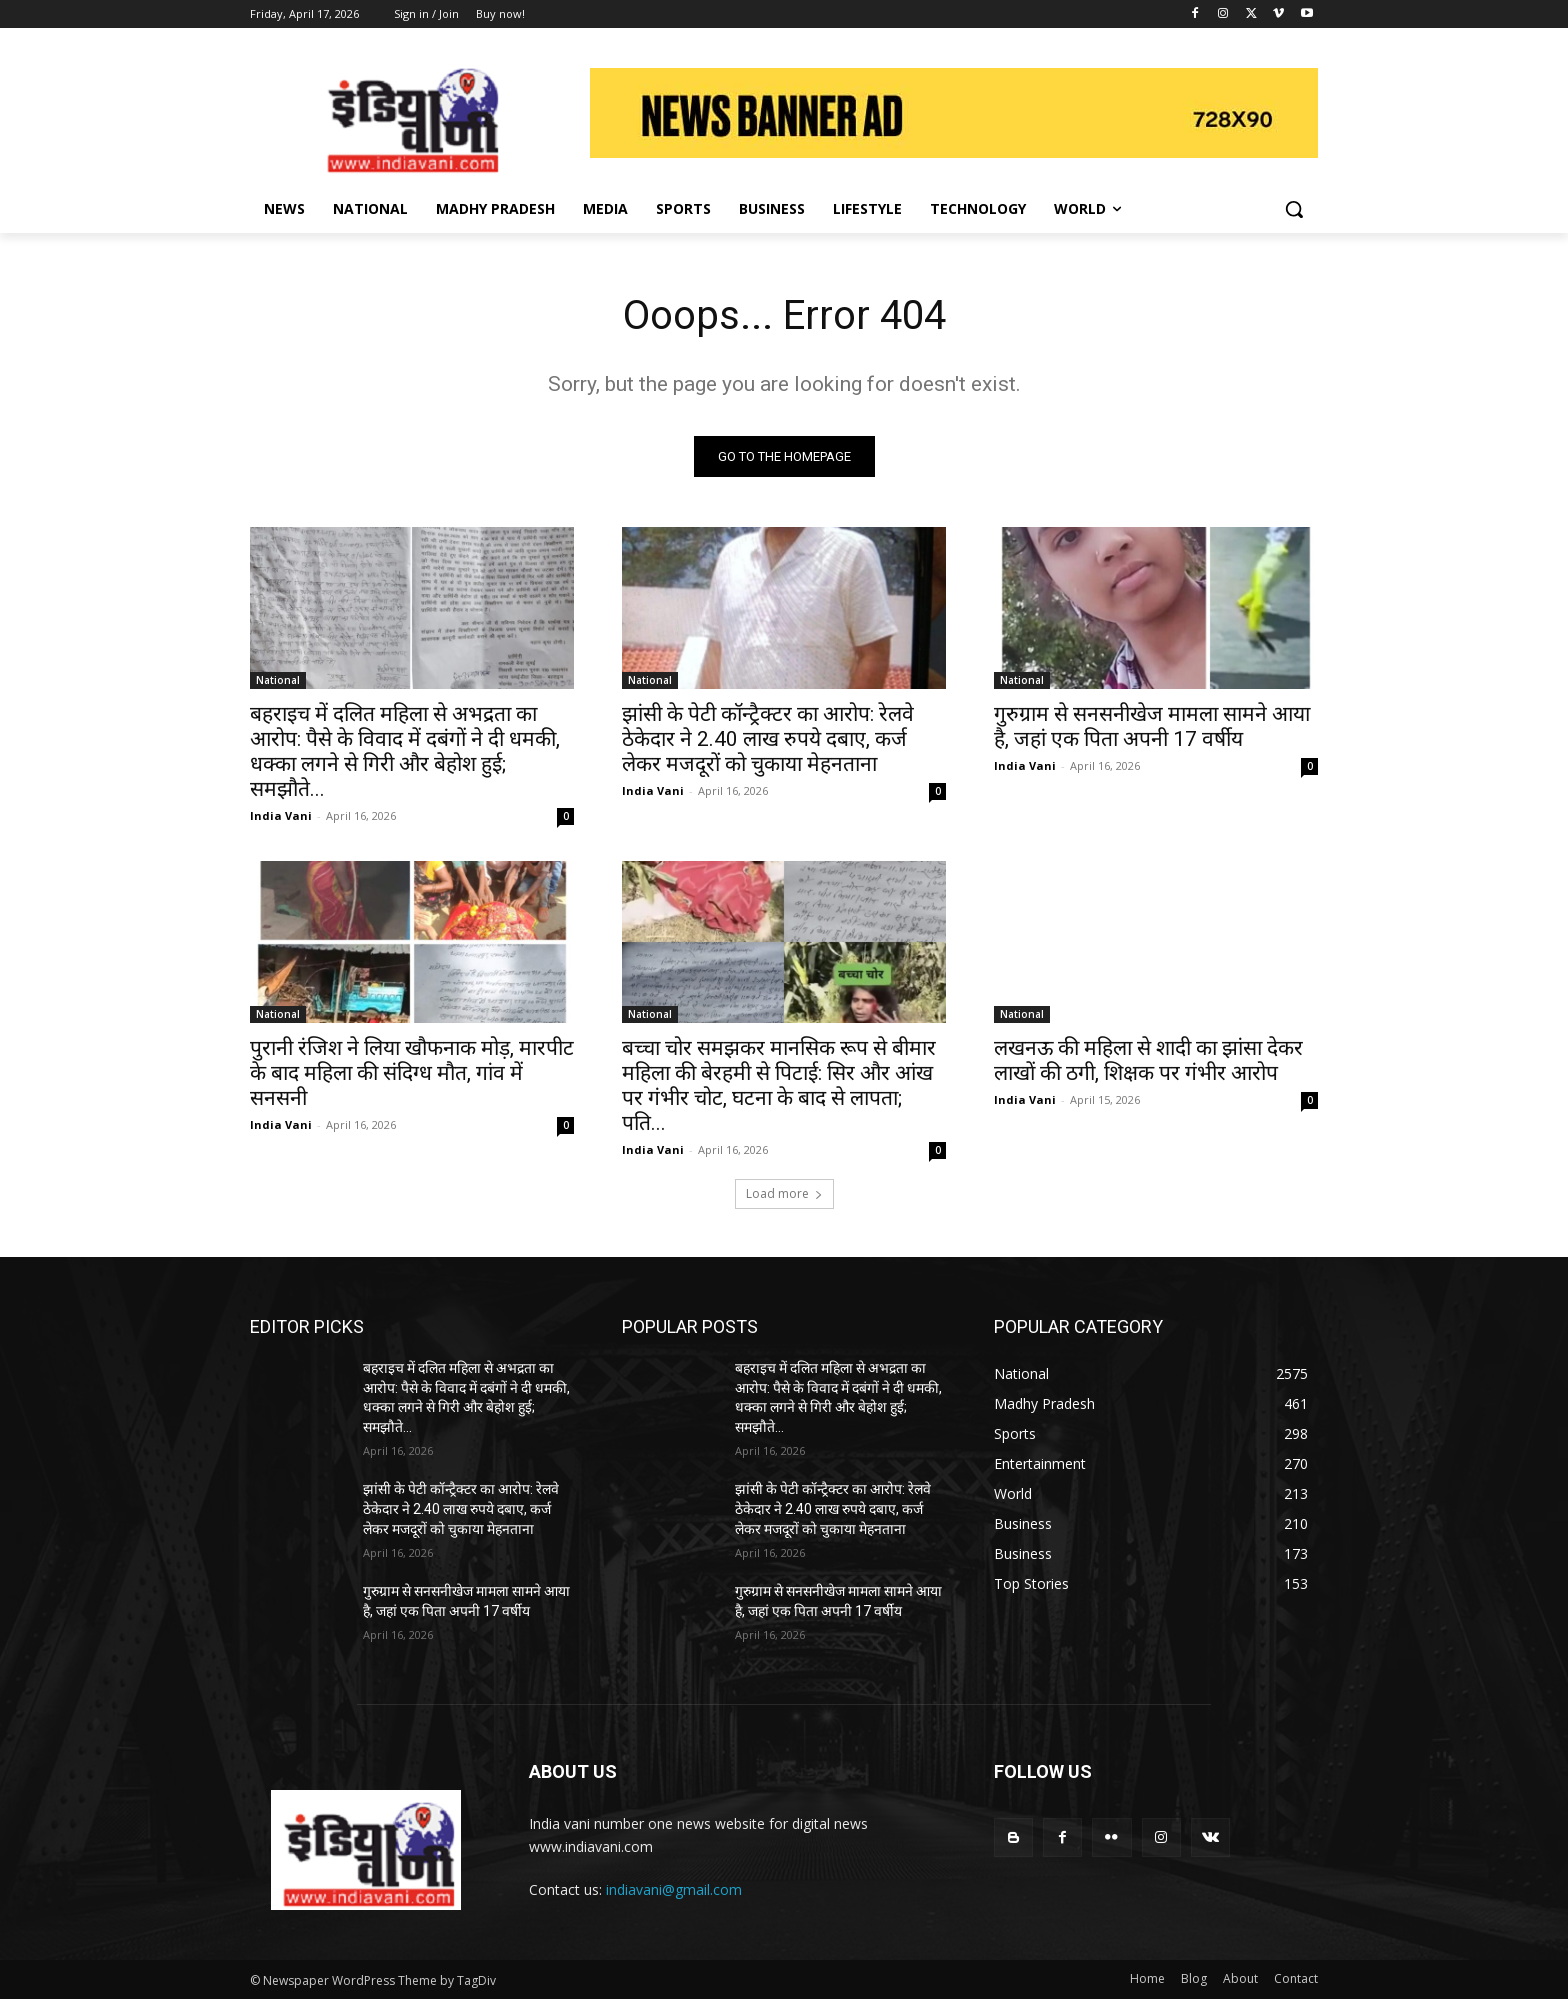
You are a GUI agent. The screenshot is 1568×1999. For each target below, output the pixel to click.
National (278, 680)
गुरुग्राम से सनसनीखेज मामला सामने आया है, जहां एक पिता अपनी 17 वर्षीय (1152, 726)
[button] (1294, 209)
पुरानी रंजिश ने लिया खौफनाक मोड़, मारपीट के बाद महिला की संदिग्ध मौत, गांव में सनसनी (412, 1073)
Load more (784, 1193)
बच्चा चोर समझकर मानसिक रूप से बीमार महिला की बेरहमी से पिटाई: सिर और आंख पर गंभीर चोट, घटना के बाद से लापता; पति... (779, 1085)
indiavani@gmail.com (674, 1889)
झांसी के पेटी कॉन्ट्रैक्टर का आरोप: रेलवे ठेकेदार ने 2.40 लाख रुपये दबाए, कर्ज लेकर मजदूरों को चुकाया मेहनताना (768, 739)
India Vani (281, 815)
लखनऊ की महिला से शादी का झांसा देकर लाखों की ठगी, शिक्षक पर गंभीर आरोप (1148, 1060)
